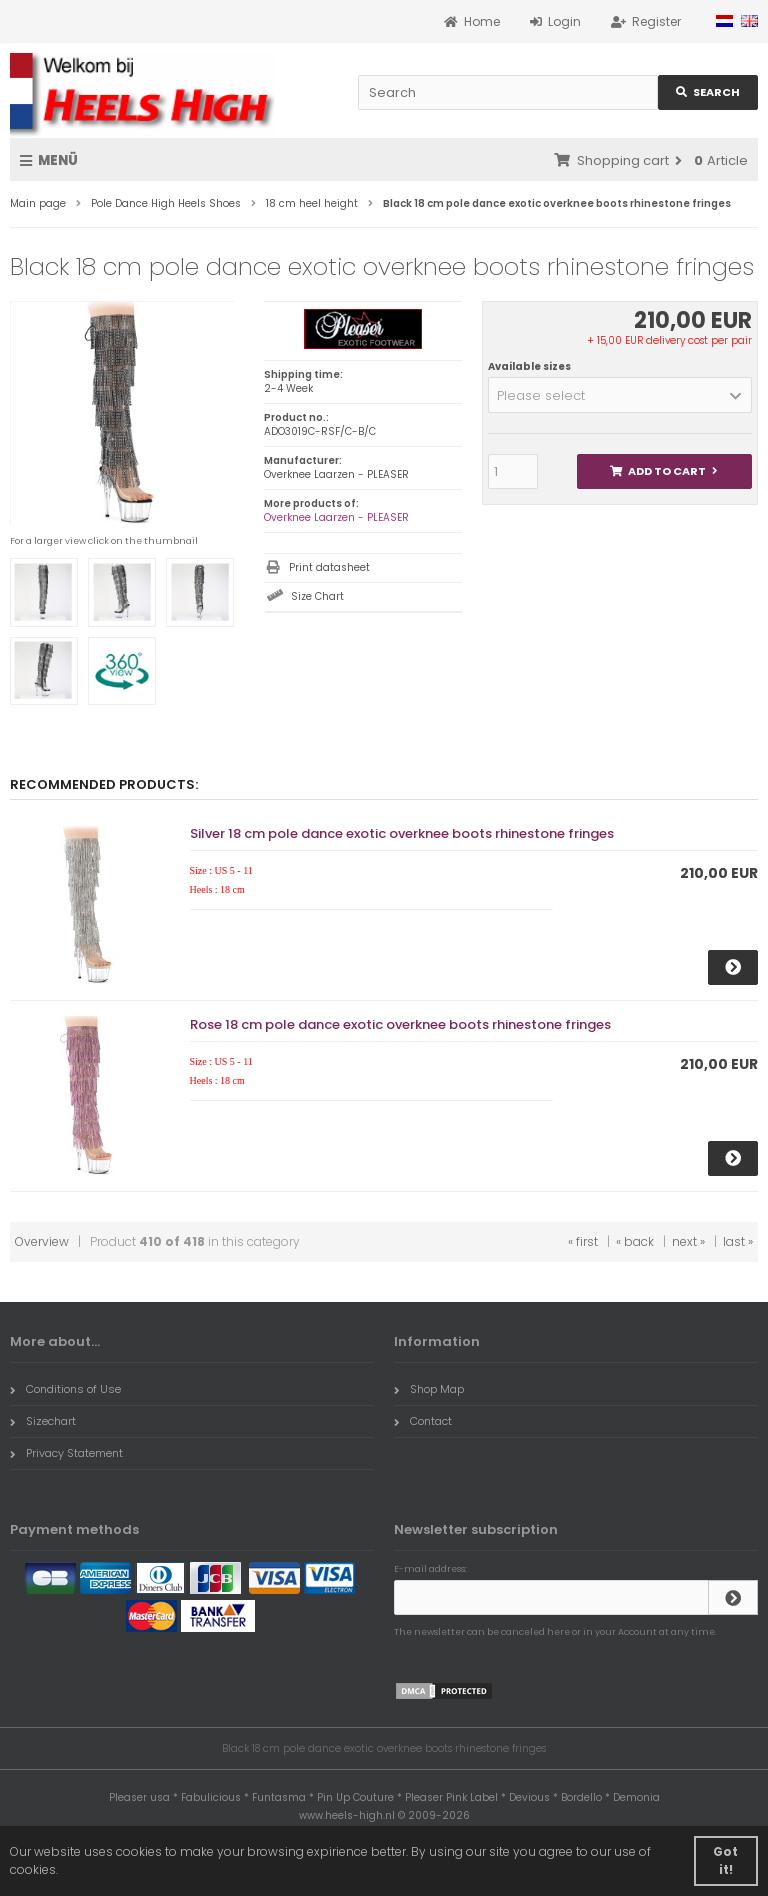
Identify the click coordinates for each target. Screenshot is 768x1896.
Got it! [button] (725, 1860)
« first (583, 1241)
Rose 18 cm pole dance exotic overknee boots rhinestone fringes (400, 1024)
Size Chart (317, 596)
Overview (42, 1241)
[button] (620, 395)
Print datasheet (329, 567)
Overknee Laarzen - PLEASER (336, 517)
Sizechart (43, 1421)
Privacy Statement (66, 1453)
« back (635, 1241)
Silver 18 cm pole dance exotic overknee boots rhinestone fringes (402, 833)
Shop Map (429, 1389)
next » (688, 1241)
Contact (423, 1421)
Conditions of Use (65, 1389)
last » (738, 1241)
